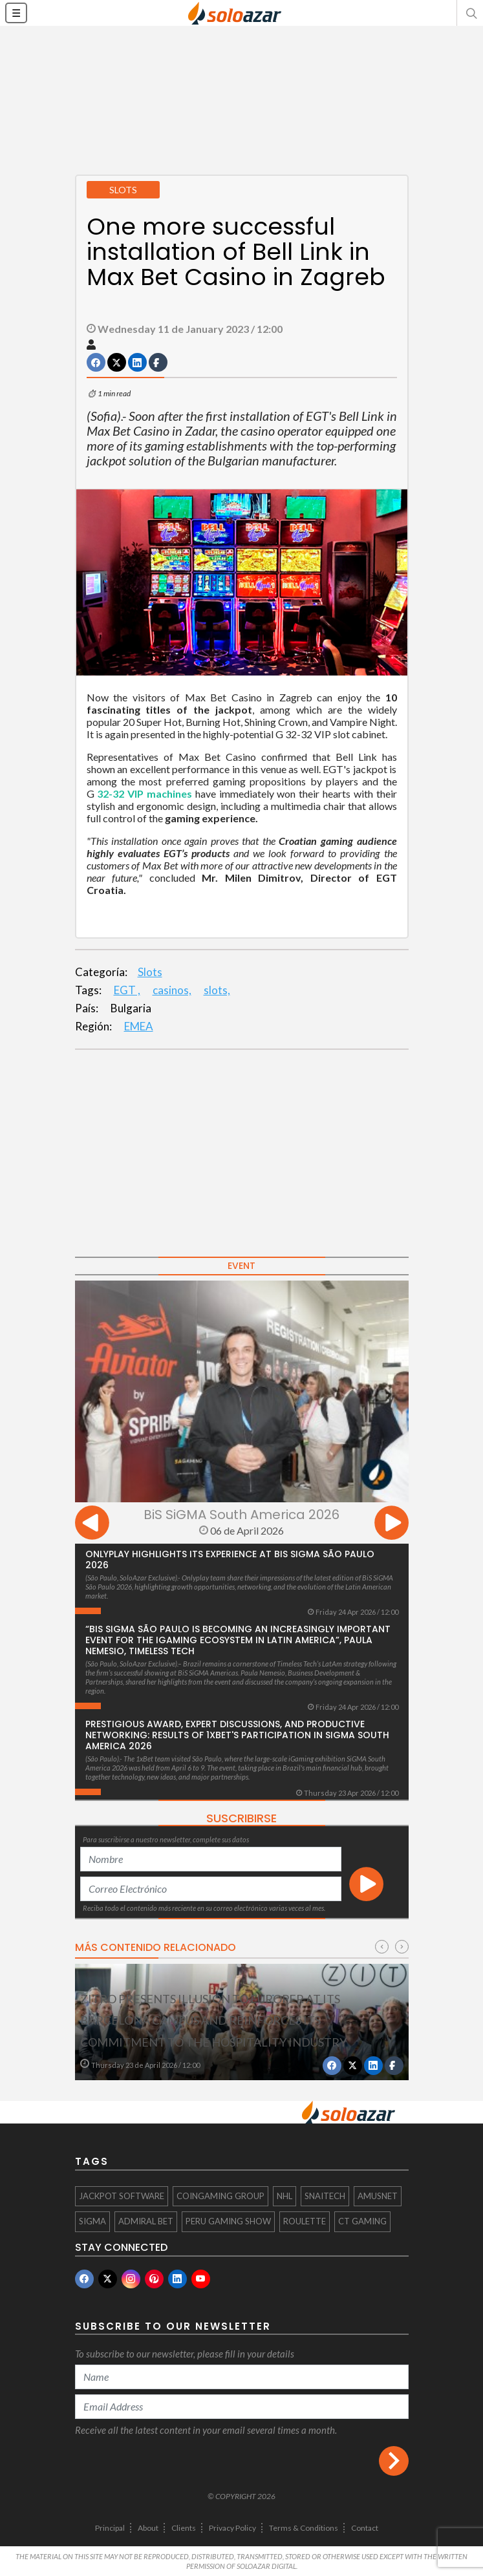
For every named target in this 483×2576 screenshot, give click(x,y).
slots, (217, 990)
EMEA (138, 1026)
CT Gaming (362, 2221)
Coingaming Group (220, 2196)
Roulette (304, 2221)
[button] (470, 12)
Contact (364, 2528)
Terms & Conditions (303, 2528)
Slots (150, 972)
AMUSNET (378, 2196)
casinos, (172, 990)
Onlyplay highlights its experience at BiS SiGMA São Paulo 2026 (229, 1559)
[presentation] (92, 1525)
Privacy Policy (232, 2528)
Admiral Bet (145, 2221)
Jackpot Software (121, 2196)
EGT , (127, 990)
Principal (110, 2528)
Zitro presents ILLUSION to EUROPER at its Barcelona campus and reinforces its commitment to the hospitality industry (213, 2020)
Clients (183, 2528)
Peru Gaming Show (228, 2221)
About (148, 2528)
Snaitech (325, 2196)
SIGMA (92, 2221)
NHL (284, 2196)
